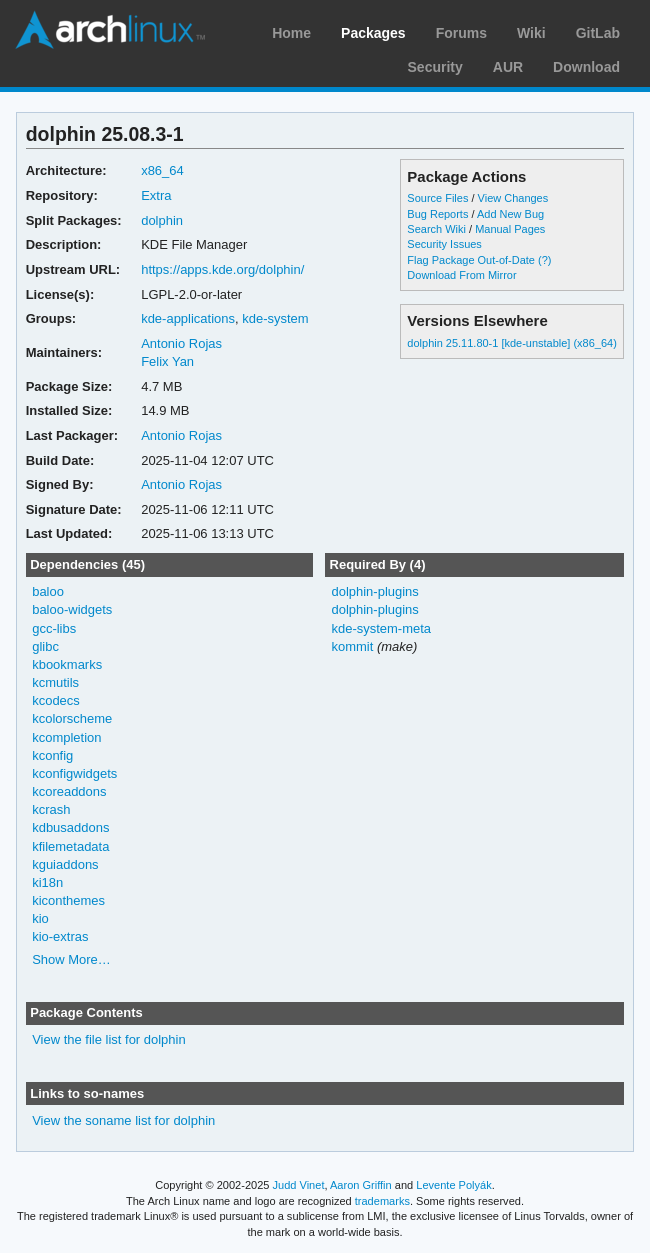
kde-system (275, 318)
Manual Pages (510, 229)
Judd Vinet (299, 1185)
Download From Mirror (461, 275)
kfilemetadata (70, 846)
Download (586, 67)
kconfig (52, 755)
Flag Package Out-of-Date (471, 260)
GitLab (598, 33)
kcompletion (66, 737)
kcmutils (55, 682)
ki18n (47, 882)
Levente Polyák (453, 1185)
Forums (461, 33)
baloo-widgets (72, 609)
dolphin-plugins (374, 591)
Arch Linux (110, 30)
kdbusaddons (70, 827)
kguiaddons (65, 864)
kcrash (51, 809)
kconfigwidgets (74, 773)
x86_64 (162, 170)
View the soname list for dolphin (123, 1120)
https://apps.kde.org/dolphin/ (222, 269)
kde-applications (188, 318)
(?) (544, 260)
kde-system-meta (381, 628)
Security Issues (444, 244)
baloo (48, 591)
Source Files (437, 198)
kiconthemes (68, 900)
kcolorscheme (72, 718)
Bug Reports (437, 214)
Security (435, 67)
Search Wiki (436, 229)
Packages (373, 33)
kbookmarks (67, 664)
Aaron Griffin (361, 1185)
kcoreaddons (69, 791)
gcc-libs (54, 628)
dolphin (162, 220)
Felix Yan (167, 361)
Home (291, 33)
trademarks (382, 1201)
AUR (508, 67)
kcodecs (56, 700)
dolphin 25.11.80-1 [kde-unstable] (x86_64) (511, 343)
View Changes (513, 198)
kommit (352, 646)
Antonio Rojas (181, 343)
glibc (45, 646)
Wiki (531, 33)
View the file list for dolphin (109, 1039)
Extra (156, 195)
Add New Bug (510, 214)
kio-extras (60, 936)
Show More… (71, 959)
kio (40, 918)
